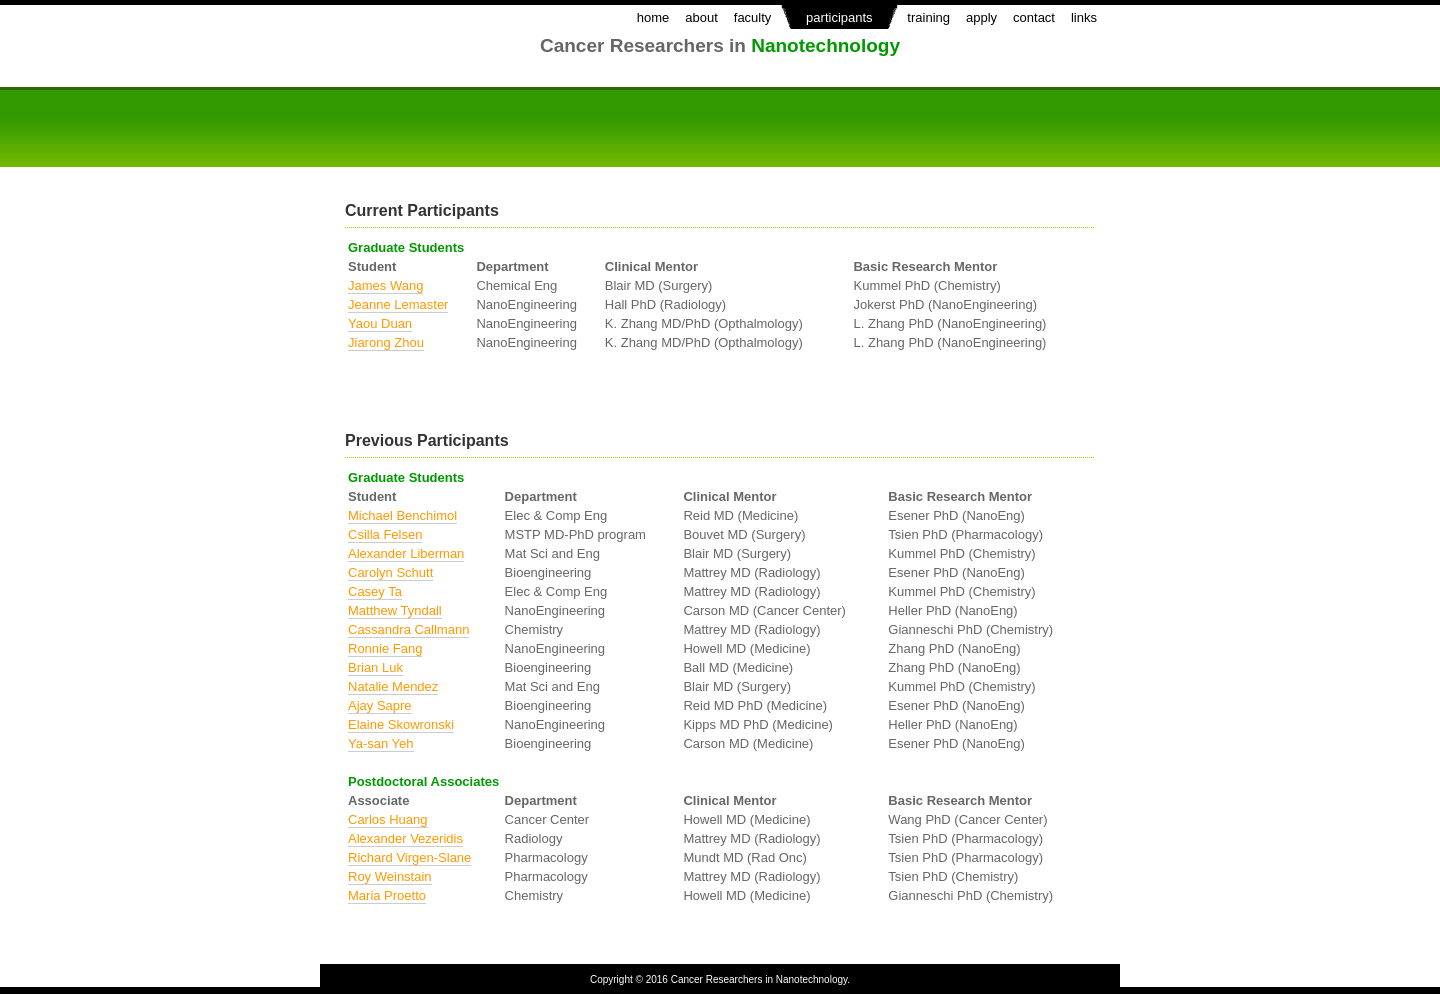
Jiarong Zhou (386, 342)
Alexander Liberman (406, 553)
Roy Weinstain (390, 876)
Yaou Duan (380, 323)
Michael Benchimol (402, 515)
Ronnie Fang (385, 648)
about (701, 17)
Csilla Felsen (385, 534)
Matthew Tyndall (395, 610)
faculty (753, 17)
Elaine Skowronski (401, 724)
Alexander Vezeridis (405, 838)
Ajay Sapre (380, 705)
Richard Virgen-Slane (409, 857)
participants (839, 17)
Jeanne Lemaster (398, 304)
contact (1034, 17)
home (653, 17)
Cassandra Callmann (408, 629)
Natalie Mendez (393, 686)
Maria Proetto (387, 895)
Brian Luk (375, 667)
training (928, 17)
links (1084, 17)
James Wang (385, 285)
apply (981, 17)
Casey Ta (375, 591)
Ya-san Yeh (381, 743)
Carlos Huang (388, 819)
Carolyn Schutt (390, 572)
